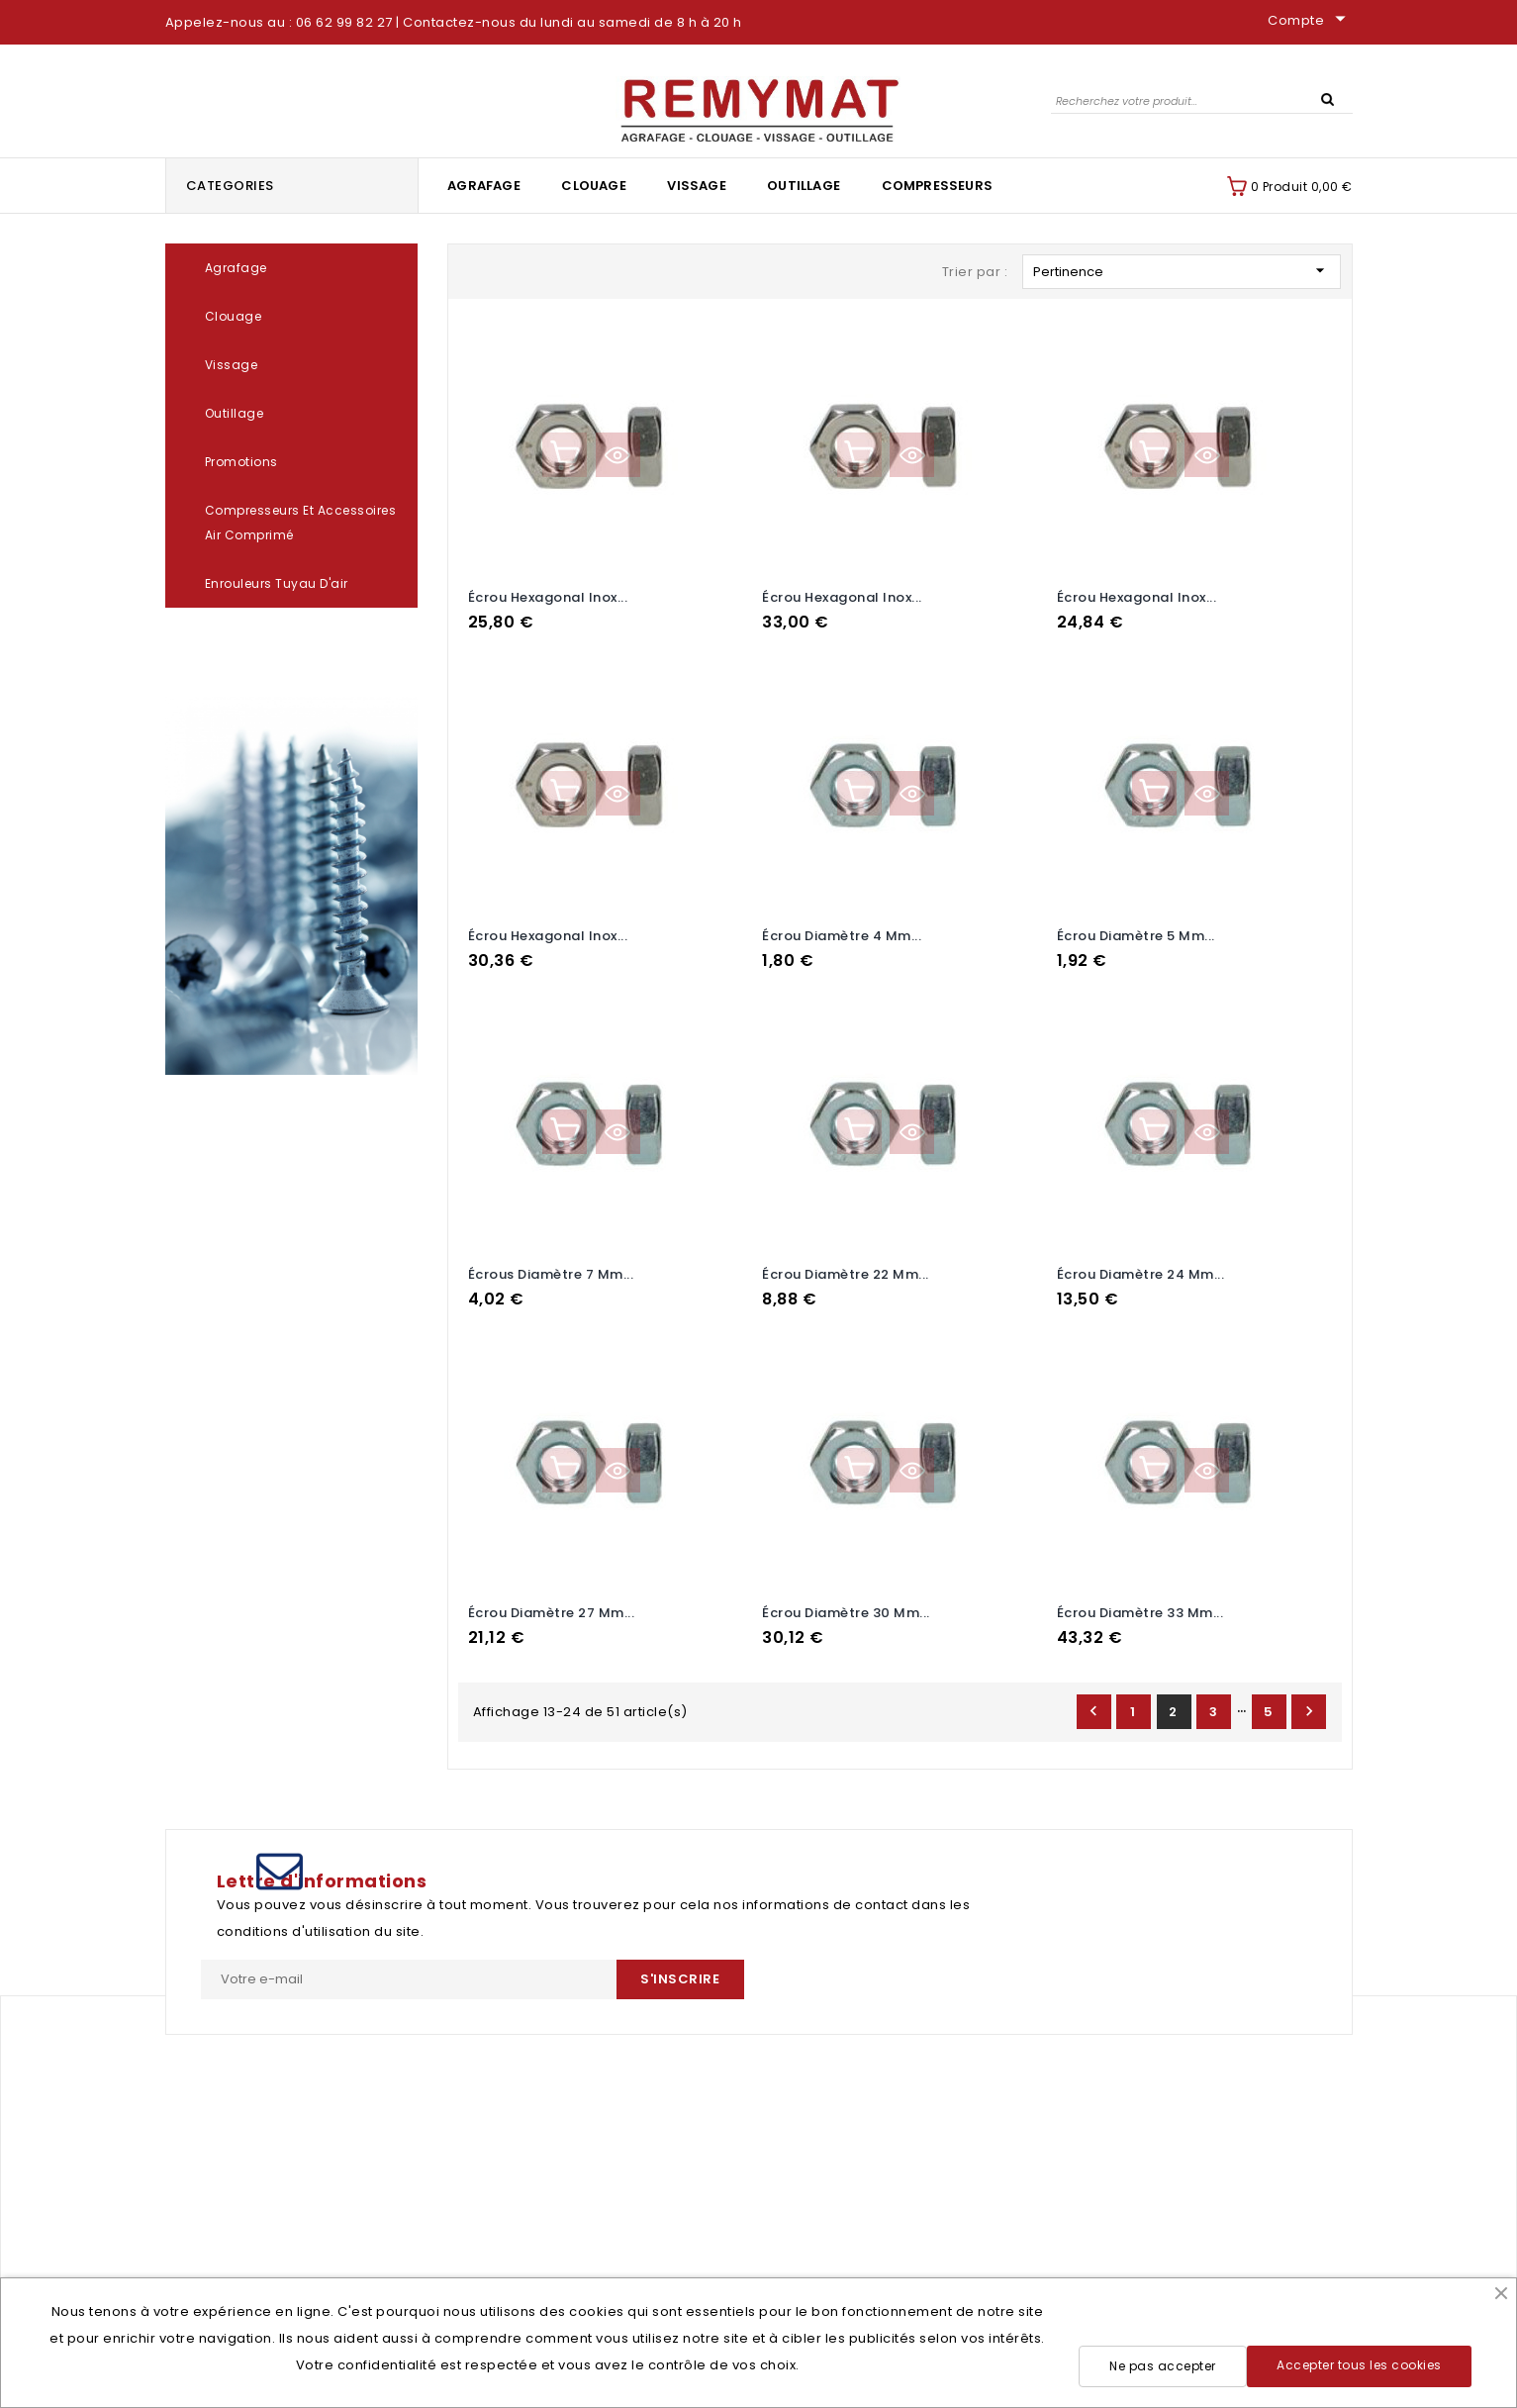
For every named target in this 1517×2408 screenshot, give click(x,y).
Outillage (803, 185)
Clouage (593, 185)
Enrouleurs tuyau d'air (276, 583)
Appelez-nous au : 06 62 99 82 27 (279, 22)
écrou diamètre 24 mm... (1141, 1268)
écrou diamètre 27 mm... (551, 1602)
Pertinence (1181, 270)
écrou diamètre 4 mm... (841, 932)
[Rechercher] (1202, 100)
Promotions (241, 461)
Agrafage (484, 185)
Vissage (696, 185)
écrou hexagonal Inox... (548, 597)
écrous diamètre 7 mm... (551, 1268)
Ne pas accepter (1162, 2366)
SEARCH (1328, 98)
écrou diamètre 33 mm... (1140, 1602)
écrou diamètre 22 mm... (845, 1268)
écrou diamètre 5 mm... (1136, 932)
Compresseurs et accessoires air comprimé (301, 522)
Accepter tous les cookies (1359, 2365)
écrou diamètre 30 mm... (846, 1602)
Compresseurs (937, 185)
